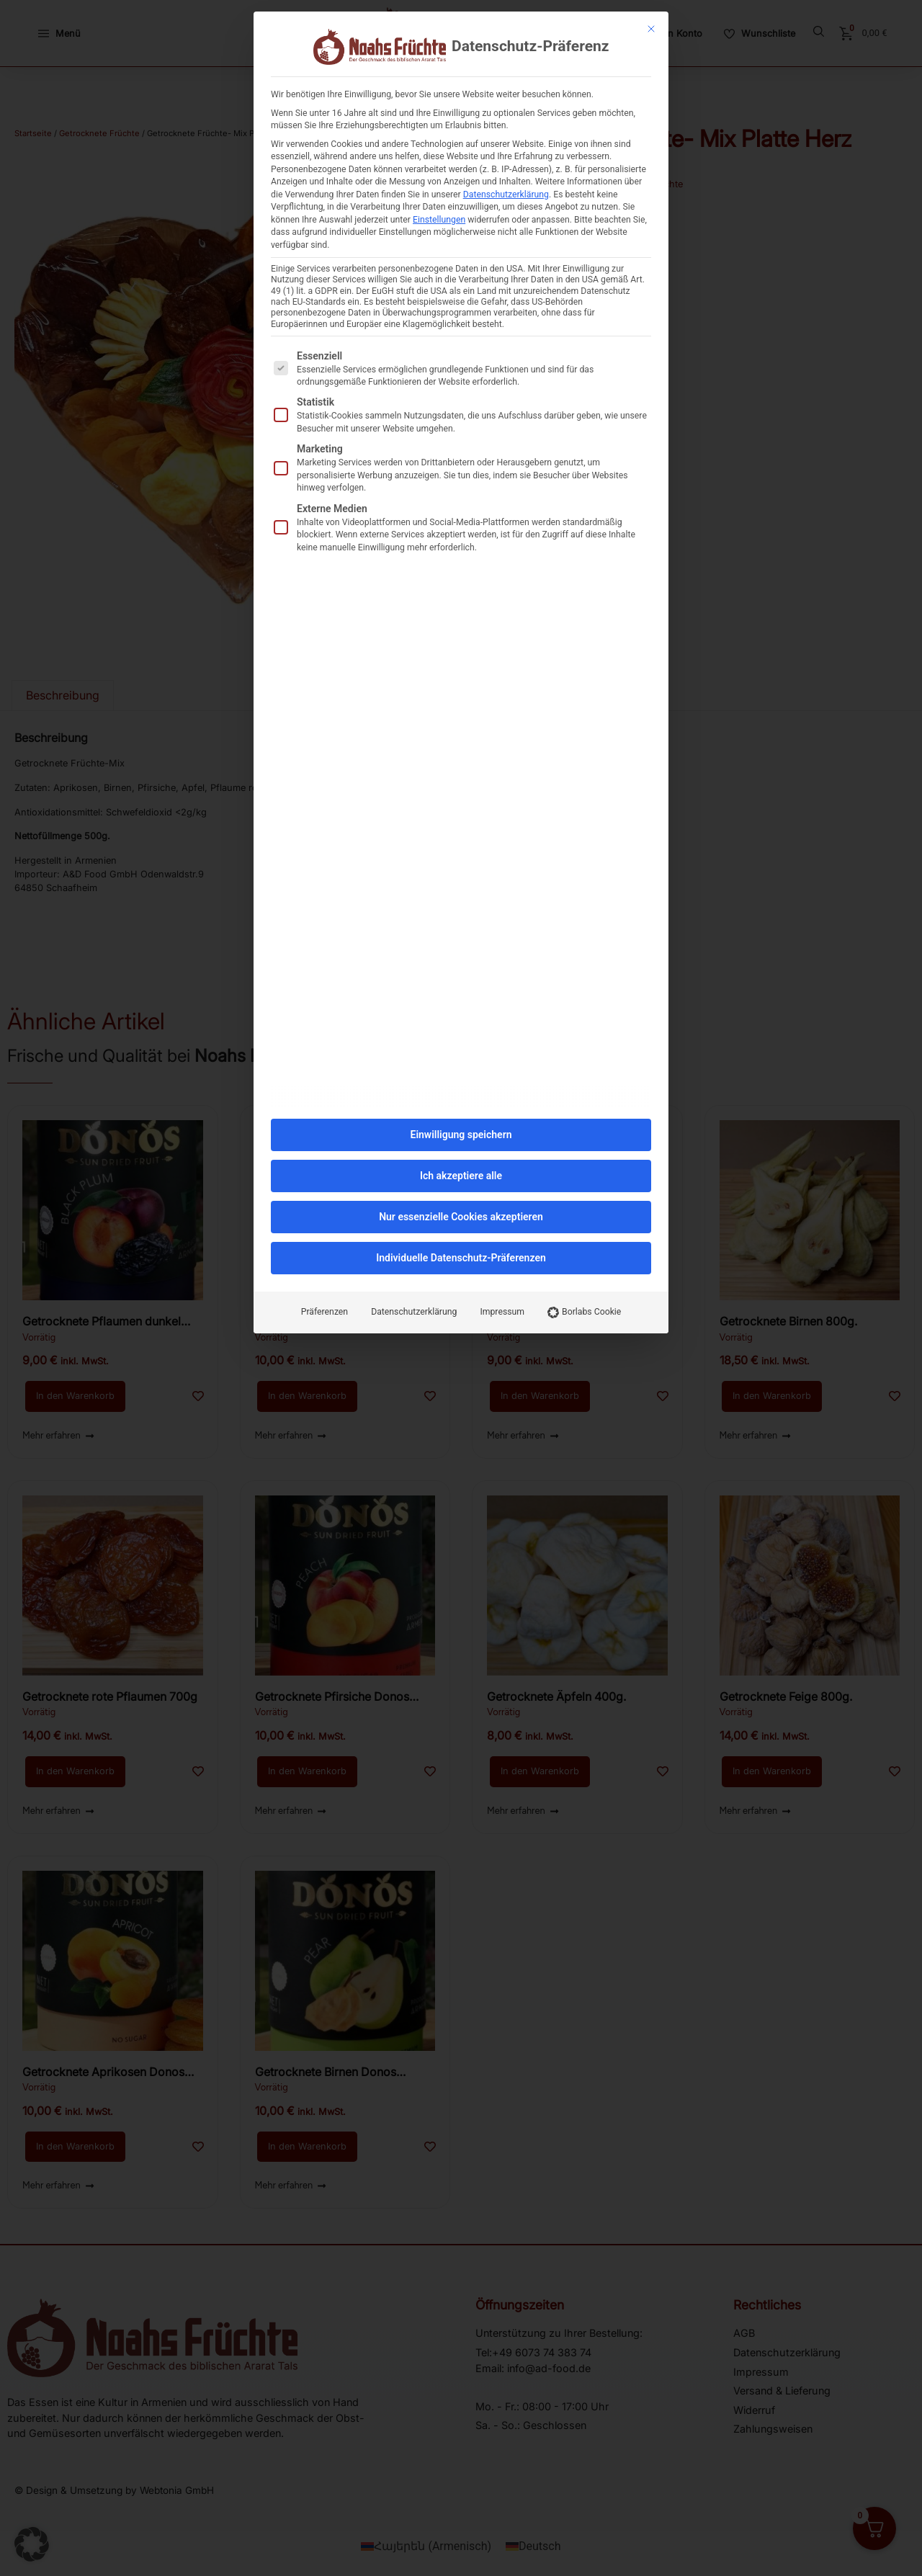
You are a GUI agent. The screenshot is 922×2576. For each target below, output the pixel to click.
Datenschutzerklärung (506, 162)
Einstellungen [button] (439, 187)
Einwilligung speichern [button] (460, 1103)
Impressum (502, 1280)
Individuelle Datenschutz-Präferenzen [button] (461, 1226)
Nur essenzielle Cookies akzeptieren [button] (461, 1185)
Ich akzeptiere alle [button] (461, 1144)
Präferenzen (324, 1280)
